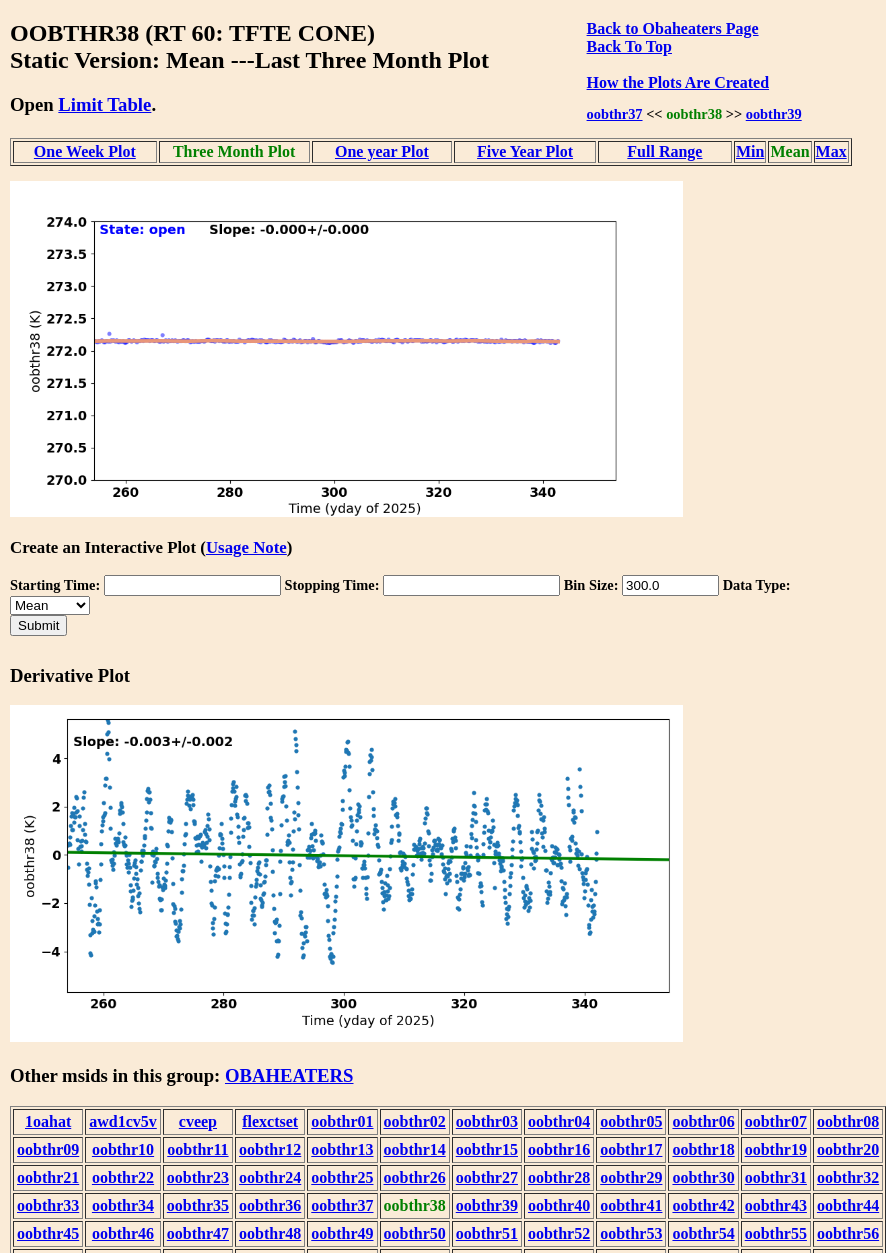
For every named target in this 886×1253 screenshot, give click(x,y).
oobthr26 (415, 1177)
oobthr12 (270, 1149)
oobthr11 (197, 1149)
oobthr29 (631, 1177)
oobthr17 (631, 1149)
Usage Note (246, 547)
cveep (198, 1121)
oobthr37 (615, 114)
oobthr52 (559, 1233)
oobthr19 (776, 1149)
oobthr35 (198, 1205)
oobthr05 (631, 1121)
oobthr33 (48, 1205)
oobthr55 (776, 1233)
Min (750, 151)
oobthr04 (559, 1121)
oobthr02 (415, 1121)
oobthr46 (123, 1233)
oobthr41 (631, 1205)
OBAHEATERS (289, 1075)
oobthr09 (48, 1149)
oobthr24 (270, 1177)
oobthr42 (703, 1205)
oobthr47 (198, 1233)
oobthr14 (415, 1149)
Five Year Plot (525, 151)
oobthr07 (776, 1121)
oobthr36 (270, 1205)
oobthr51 (487, 1233)
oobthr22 (123, 1177)
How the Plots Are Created (678, 82)
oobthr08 (848, 1121)
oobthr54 (703, 1233)
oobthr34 (123, 1205)
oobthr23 (198, 1177)
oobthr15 (487, 1149)
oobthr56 (848, 1233)
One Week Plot (85, 151)
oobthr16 (559, 1149)
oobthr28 (559, 1177)
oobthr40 (559, 1205)
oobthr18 (703, 1149)
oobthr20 (848, 1149)
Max (831, 151)
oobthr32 (848, 1177)
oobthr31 (776, 1177)
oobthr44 (848, 1205)
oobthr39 (774, 114)
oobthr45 (48, 1233)
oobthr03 (487, 1121)
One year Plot (382, 151)
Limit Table (104, 104)
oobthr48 (270, 1233)
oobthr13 (342, 1149)
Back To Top (629, 46)
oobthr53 (631, 1233)
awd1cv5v (123, 1121)
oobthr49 (342, 1233)
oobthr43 (776, 1205)
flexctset (270, 1121)
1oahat (48, 1121)
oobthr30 (703, 1177)
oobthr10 (123, 1149)
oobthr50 (415, 1233)
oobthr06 (703, 1121)
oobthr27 (487, 1177)
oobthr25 (342, 1177)
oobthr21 (48, 1177)
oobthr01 (342, 1121)
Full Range (664, 151)
